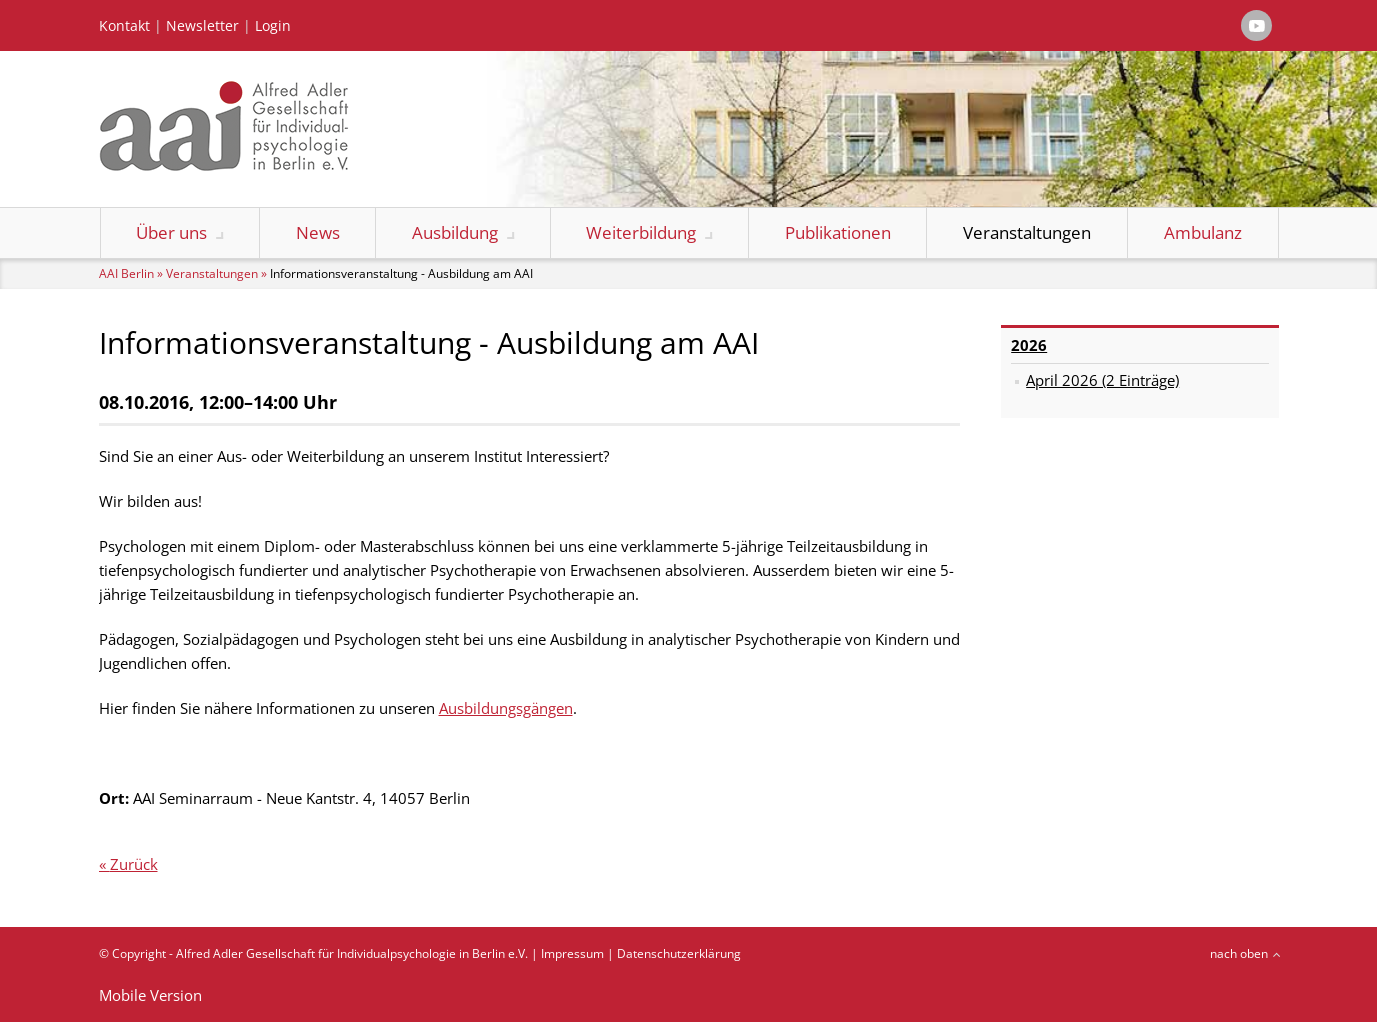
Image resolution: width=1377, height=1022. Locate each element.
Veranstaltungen (1027, 232)
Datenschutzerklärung (679, 953)
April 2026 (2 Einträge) (1102, 380)
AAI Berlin (126, 273)
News (318, 232)
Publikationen (838, 232)
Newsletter (202, 26)
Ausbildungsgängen (506, 708)
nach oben (1239, 953)
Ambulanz (1203, 232)
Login (273, 26)
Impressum (572, 953)
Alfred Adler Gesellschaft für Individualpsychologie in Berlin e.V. (352, 953)
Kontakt (124, 26)
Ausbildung (455, 232)
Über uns (171, 232)
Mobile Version (150, 995)
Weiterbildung (641, 232)
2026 (1029, 345)
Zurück (134, 864)
